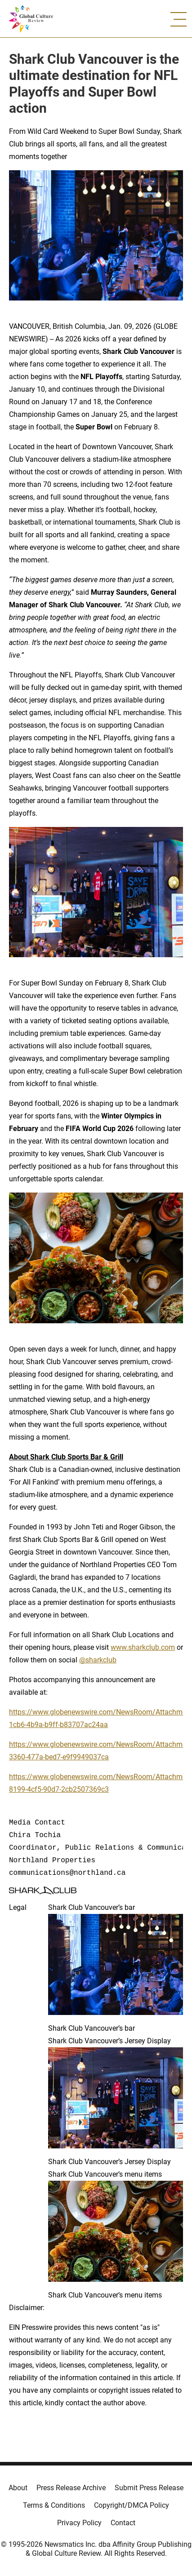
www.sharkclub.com (143, 1647)
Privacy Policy (79, 2523)
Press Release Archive (71, 2487)
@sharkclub (97, 1660)
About (18, 2487)
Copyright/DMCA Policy (131, 2505)
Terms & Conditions (54, 2505)
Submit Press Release (149, 2487)
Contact (123, 2523)
